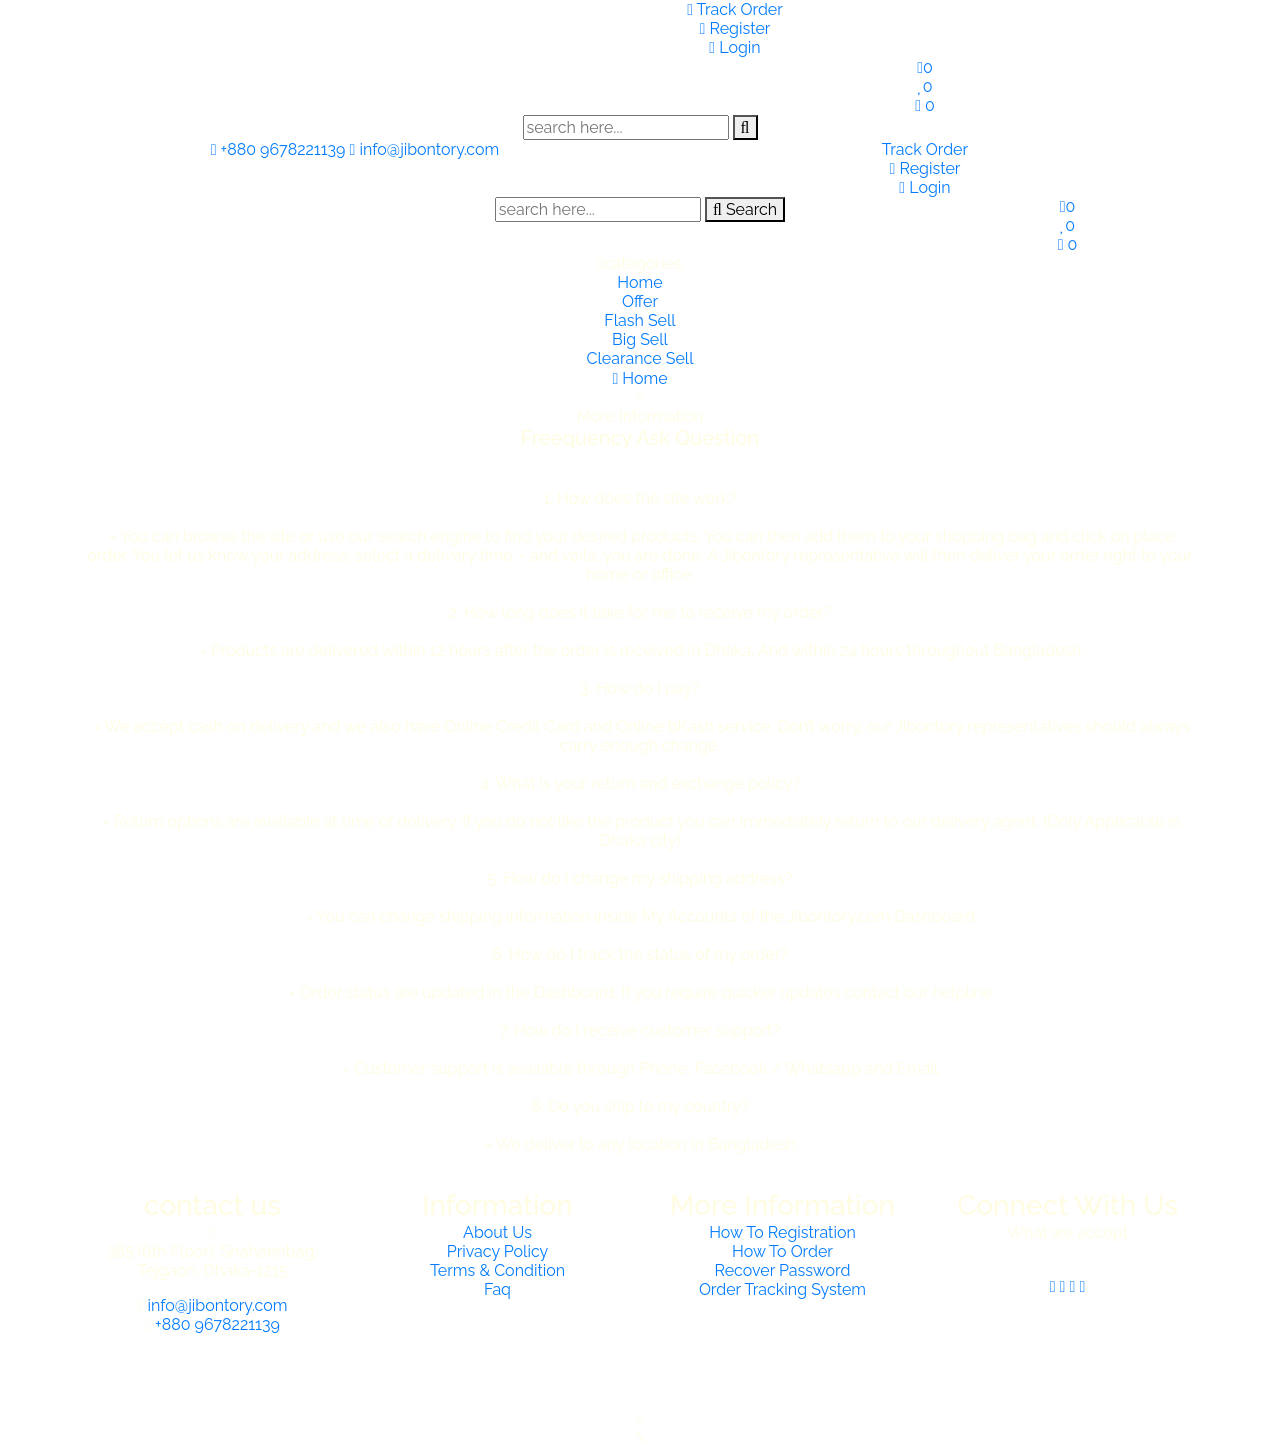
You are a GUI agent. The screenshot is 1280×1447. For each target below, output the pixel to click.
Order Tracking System (782, 1289)
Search (745, 209)
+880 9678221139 (280, 149)
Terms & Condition (497, 1270)
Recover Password (783, 1270)
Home (639, 282)
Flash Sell (639, 320)
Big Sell (640, 339)
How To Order (782, 1251)
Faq (497, 1289)
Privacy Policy (498, 1251)
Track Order (735, 9)
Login (734, 47)
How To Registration (782, 1232)
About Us (497, 1232)
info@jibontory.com (425, 149)
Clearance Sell (639, 358)
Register (735, 28)
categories (640, 263)
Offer (640, 301)
